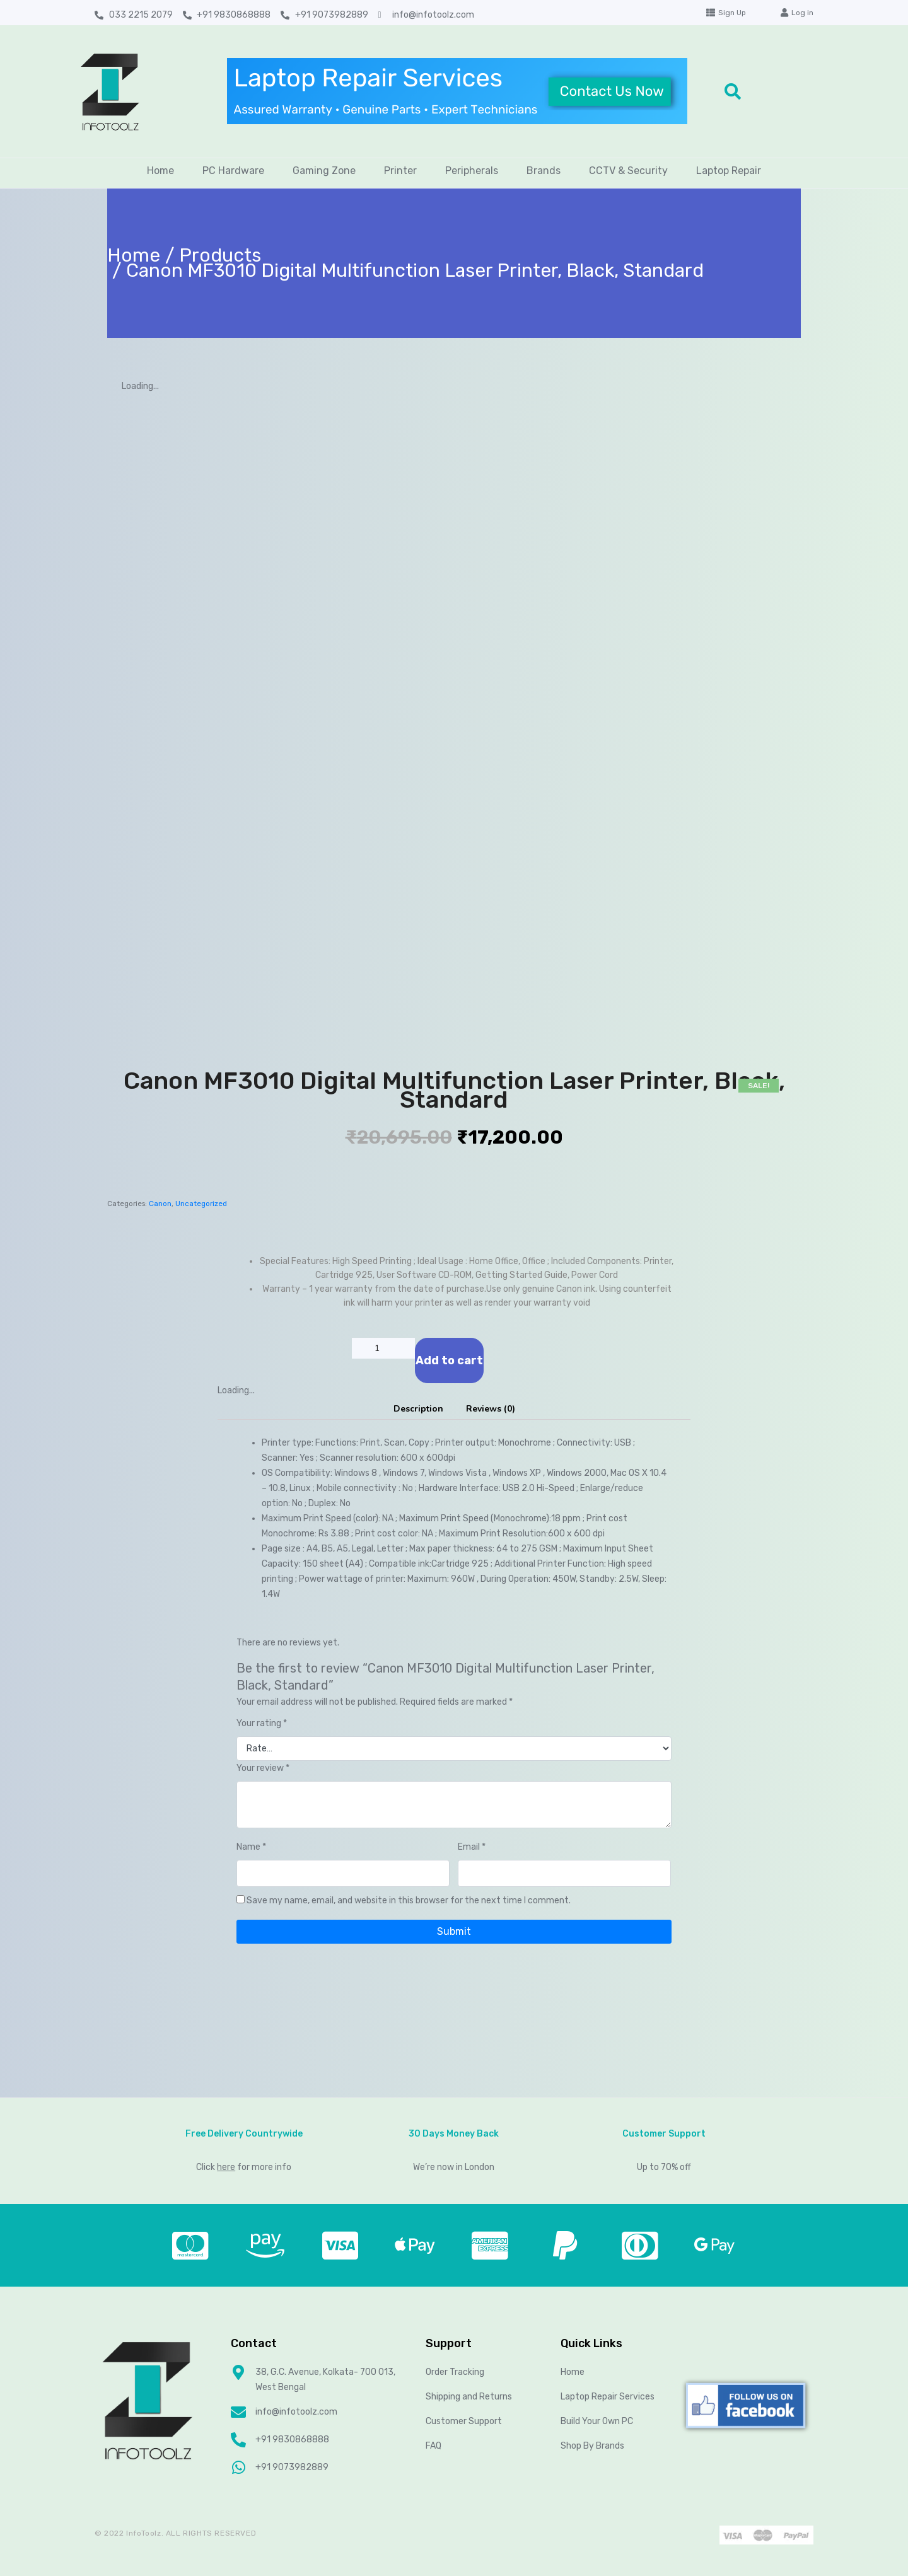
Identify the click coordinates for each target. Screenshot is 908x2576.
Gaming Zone (324, 171)
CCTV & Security (628, 171)
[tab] (418, 1409)
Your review (262, 1768)
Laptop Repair (728, 171)
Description (418, 1409)
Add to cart (449, 1360)
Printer (400, 171)
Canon (160, 1203)
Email (472, 1847)
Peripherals (471, 171)
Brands (544, 171)
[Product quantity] (383, 1348)
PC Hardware (233, 171)
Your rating (261, 1723)
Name (251, 1847)
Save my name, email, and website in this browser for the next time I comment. (409, 1900)
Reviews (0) (490, 1409)
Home (160, 171)
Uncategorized (201, 1203)
